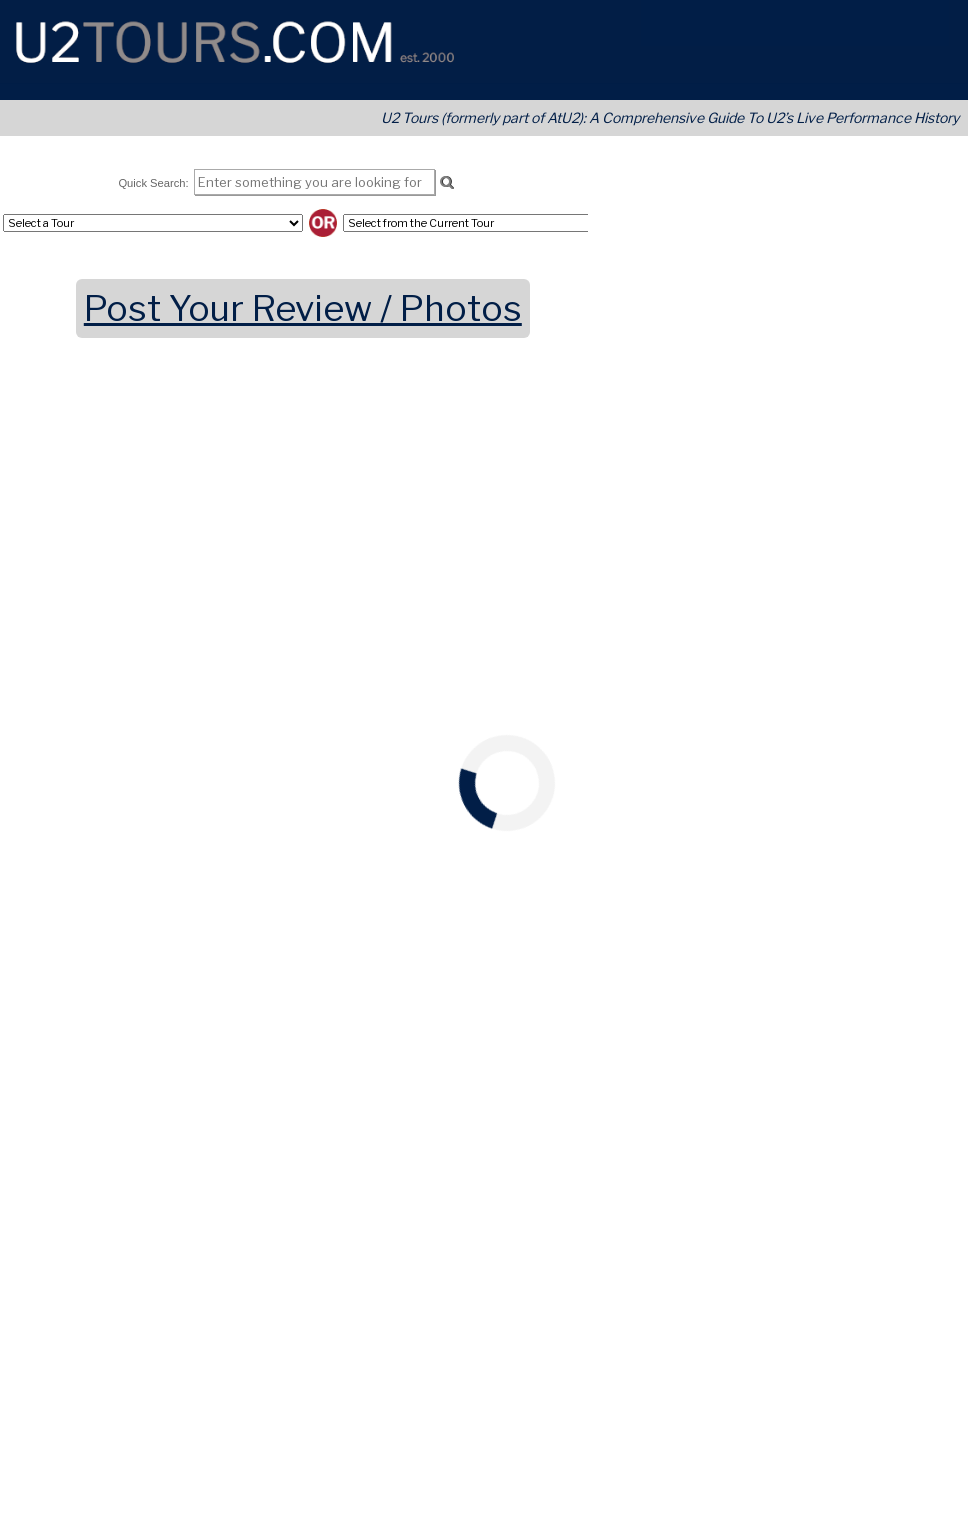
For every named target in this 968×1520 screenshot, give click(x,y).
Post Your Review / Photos (303, 308)
